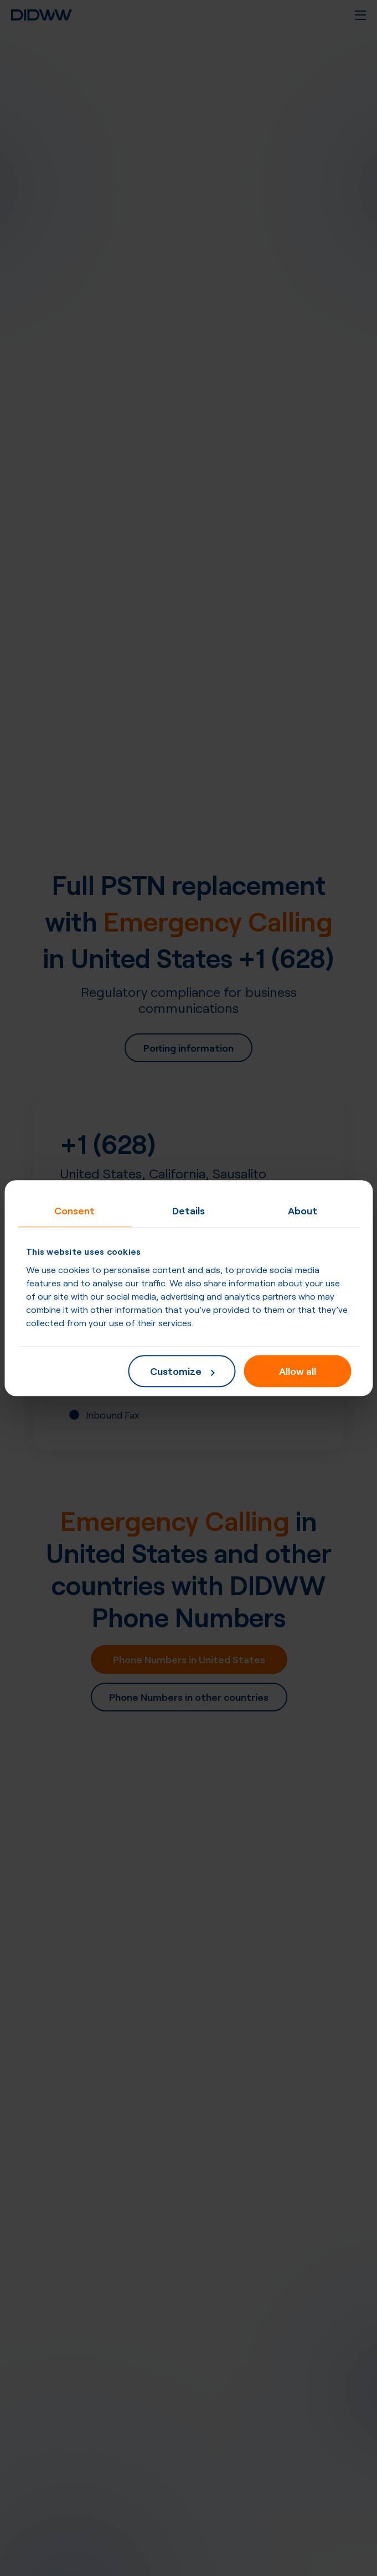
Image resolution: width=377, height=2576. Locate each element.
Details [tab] (188, 1210)
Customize (182, 1370)
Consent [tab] (74, 1210)
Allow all (297, 1370)
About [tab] (302, 1210)
